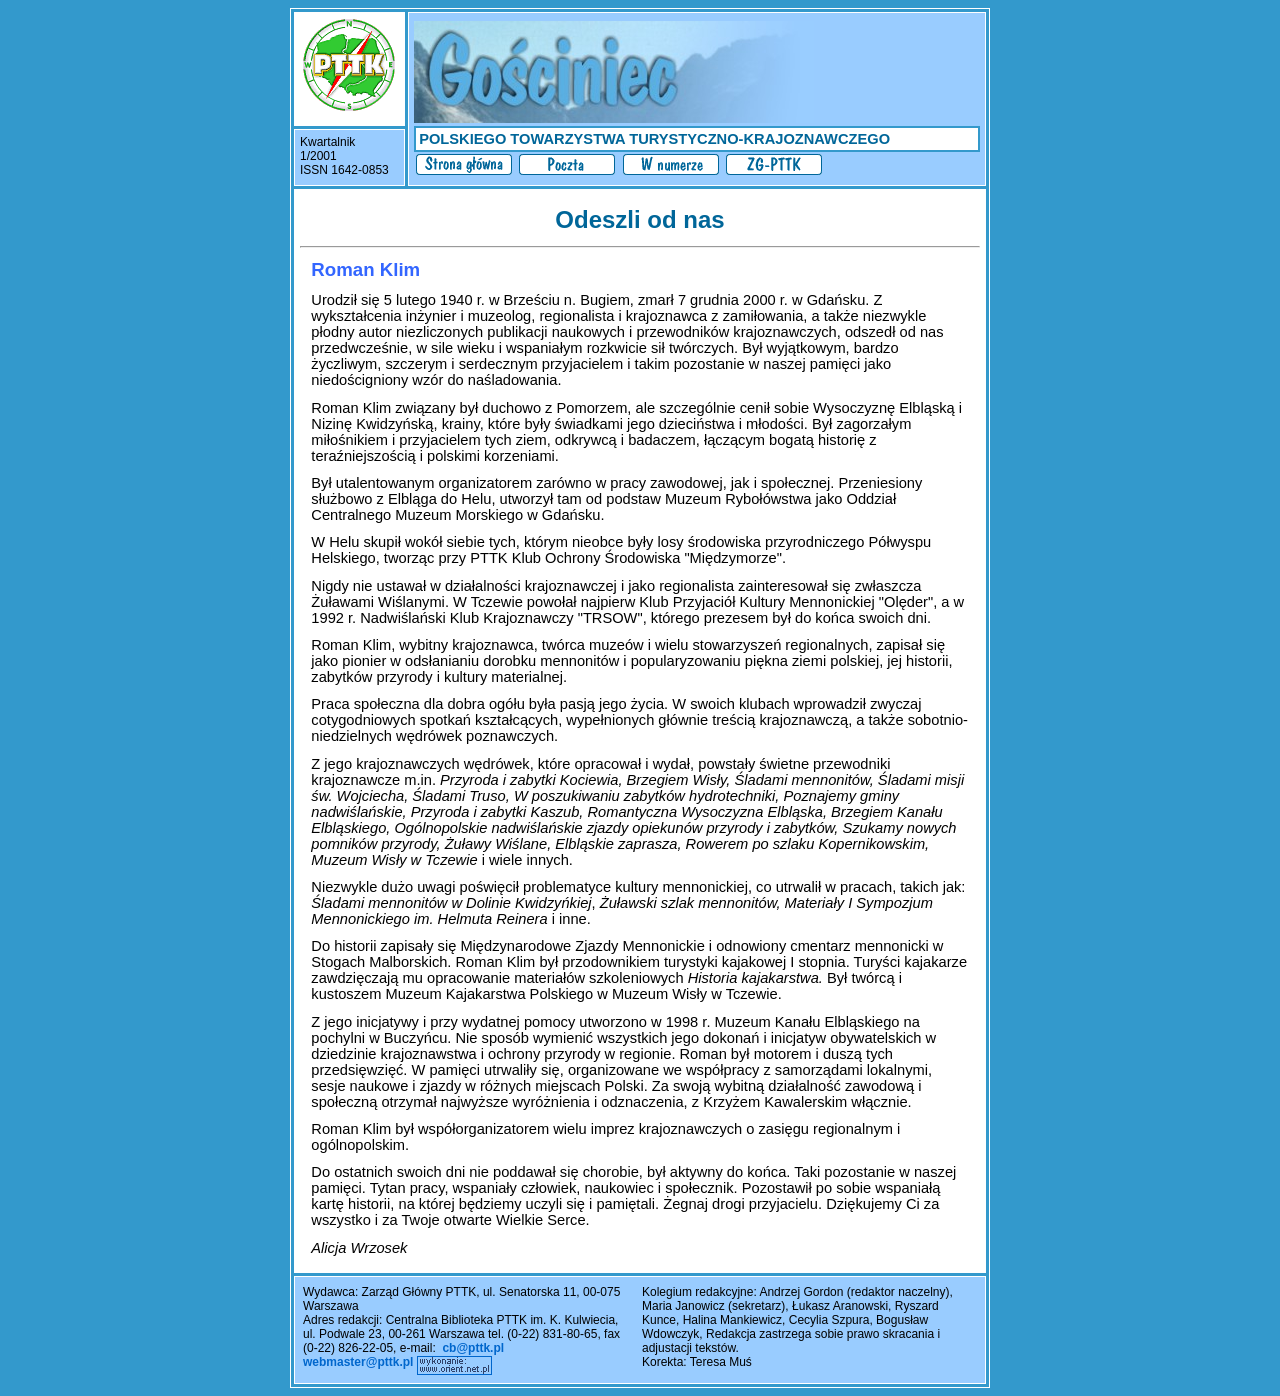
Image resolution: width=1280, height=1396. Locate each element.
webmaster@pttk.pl (358, 1362)
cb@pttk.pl (473, 1348)
